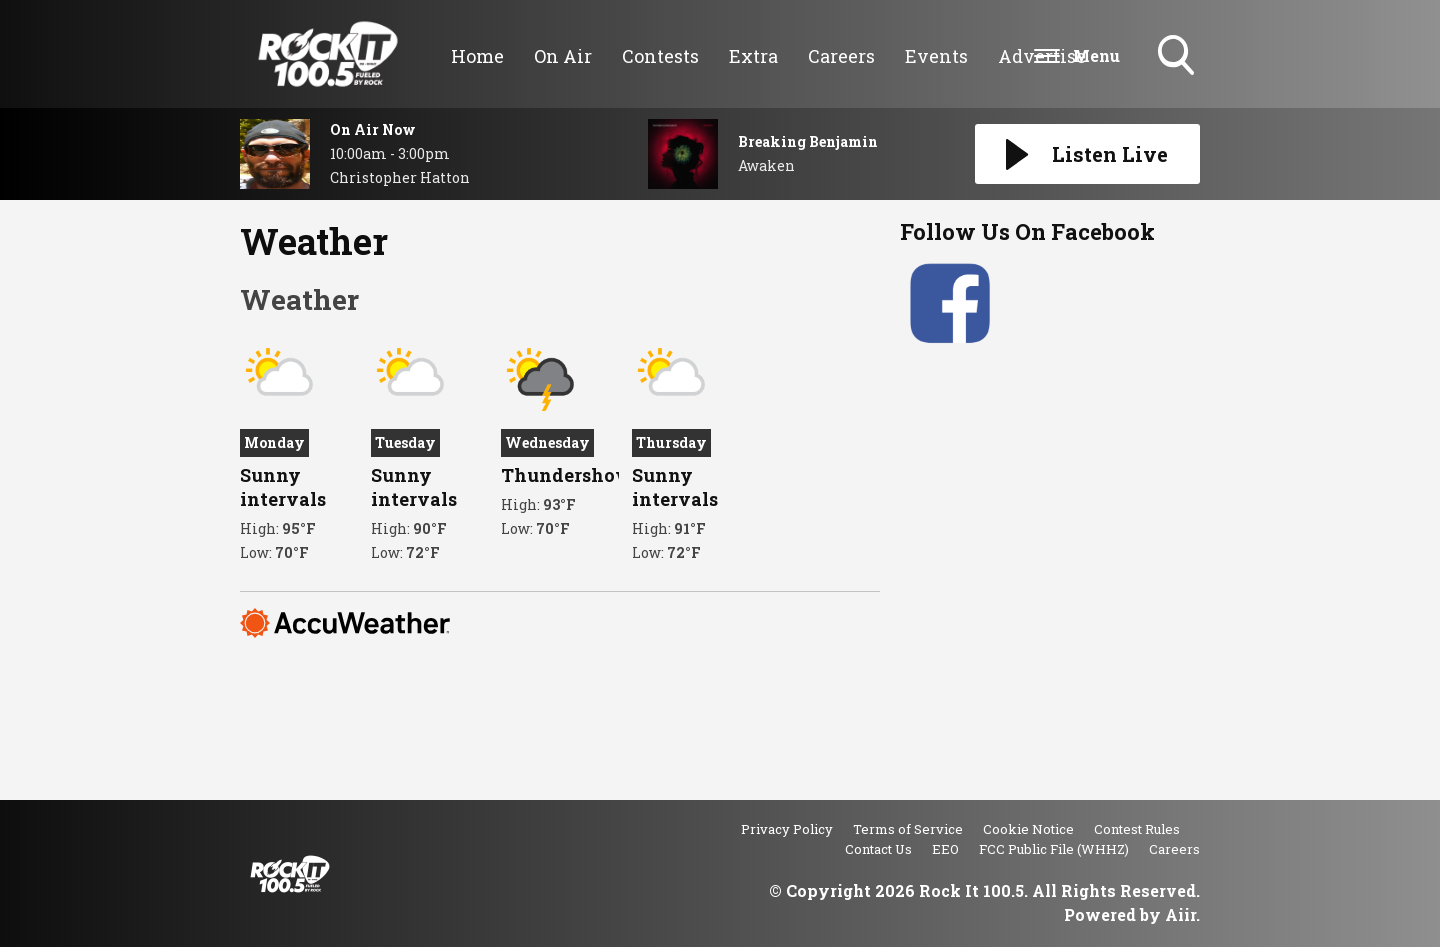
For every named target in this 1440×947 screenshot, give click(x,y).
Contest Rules (1137, 829)
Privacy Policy (787, 829)
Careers (841, 56)
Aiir (1180, 914)
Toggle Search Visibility (1178, 57)
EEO (945, 849)
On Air (563, 56)
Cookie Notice (1028, 829)
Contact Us (878, 849)
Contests (660, 56)
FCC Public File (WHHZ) (1054, 849)
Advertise (1042, 56)
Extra (753, 56)
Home (477, 56)
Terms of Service (908, 829)
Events (936, 56)
